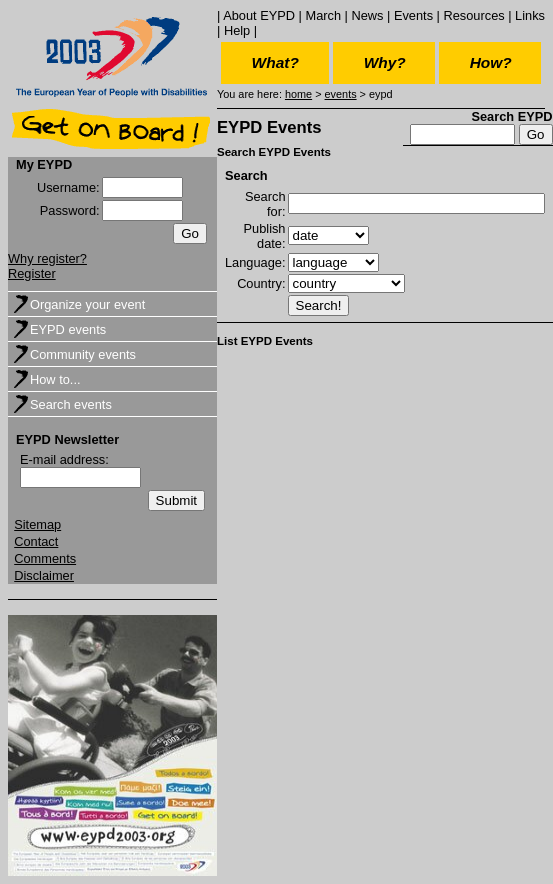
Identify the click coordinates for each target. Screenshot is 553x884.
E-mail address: (64, 459)
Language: (255, 262)
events (341, 94)
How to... (55, 379)
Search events (71, 404)
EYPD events (68, 329)
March (323, 15)
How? (491, 62)
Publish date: (265, 236)
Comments (45, 558)
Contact (36, 541)
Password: (70, 210)
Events (413, 15)
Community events (83, 354)
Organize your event (87, 304)
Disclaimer (44, 575)
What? (275, 62)
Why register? (47, 258)
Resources (473, 15)
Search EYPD (511, 116)
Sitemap (37, 524)
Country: (261, 283)
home (298, 94)
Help (237, 30)
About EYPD (259, 15)
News (367, 15)
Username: (68, 187)
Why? (385, 62)
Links (530, 15)
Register (32, 273)
